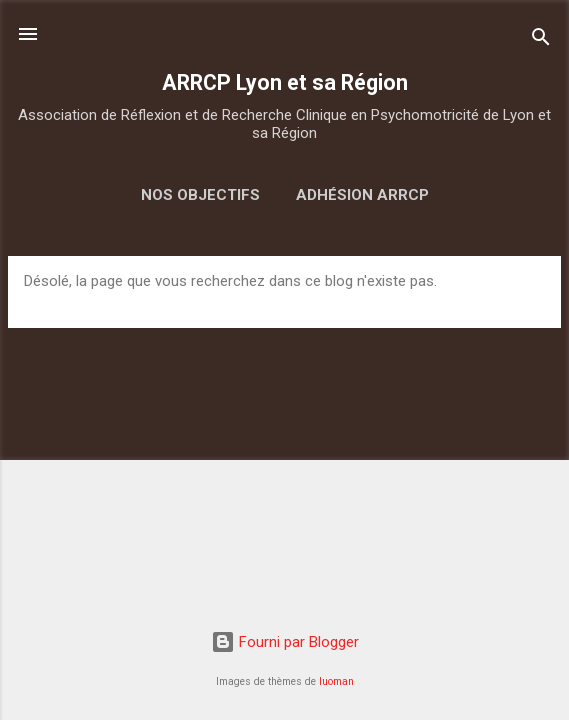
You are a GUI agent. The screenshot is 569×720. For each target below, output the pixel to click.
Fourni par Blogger (285, 642)
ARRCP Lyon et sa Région (285, 82)
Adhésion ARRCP (362, 195)
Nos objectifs (200, 195)
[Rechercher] (541, 40)
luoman (336, 681)
